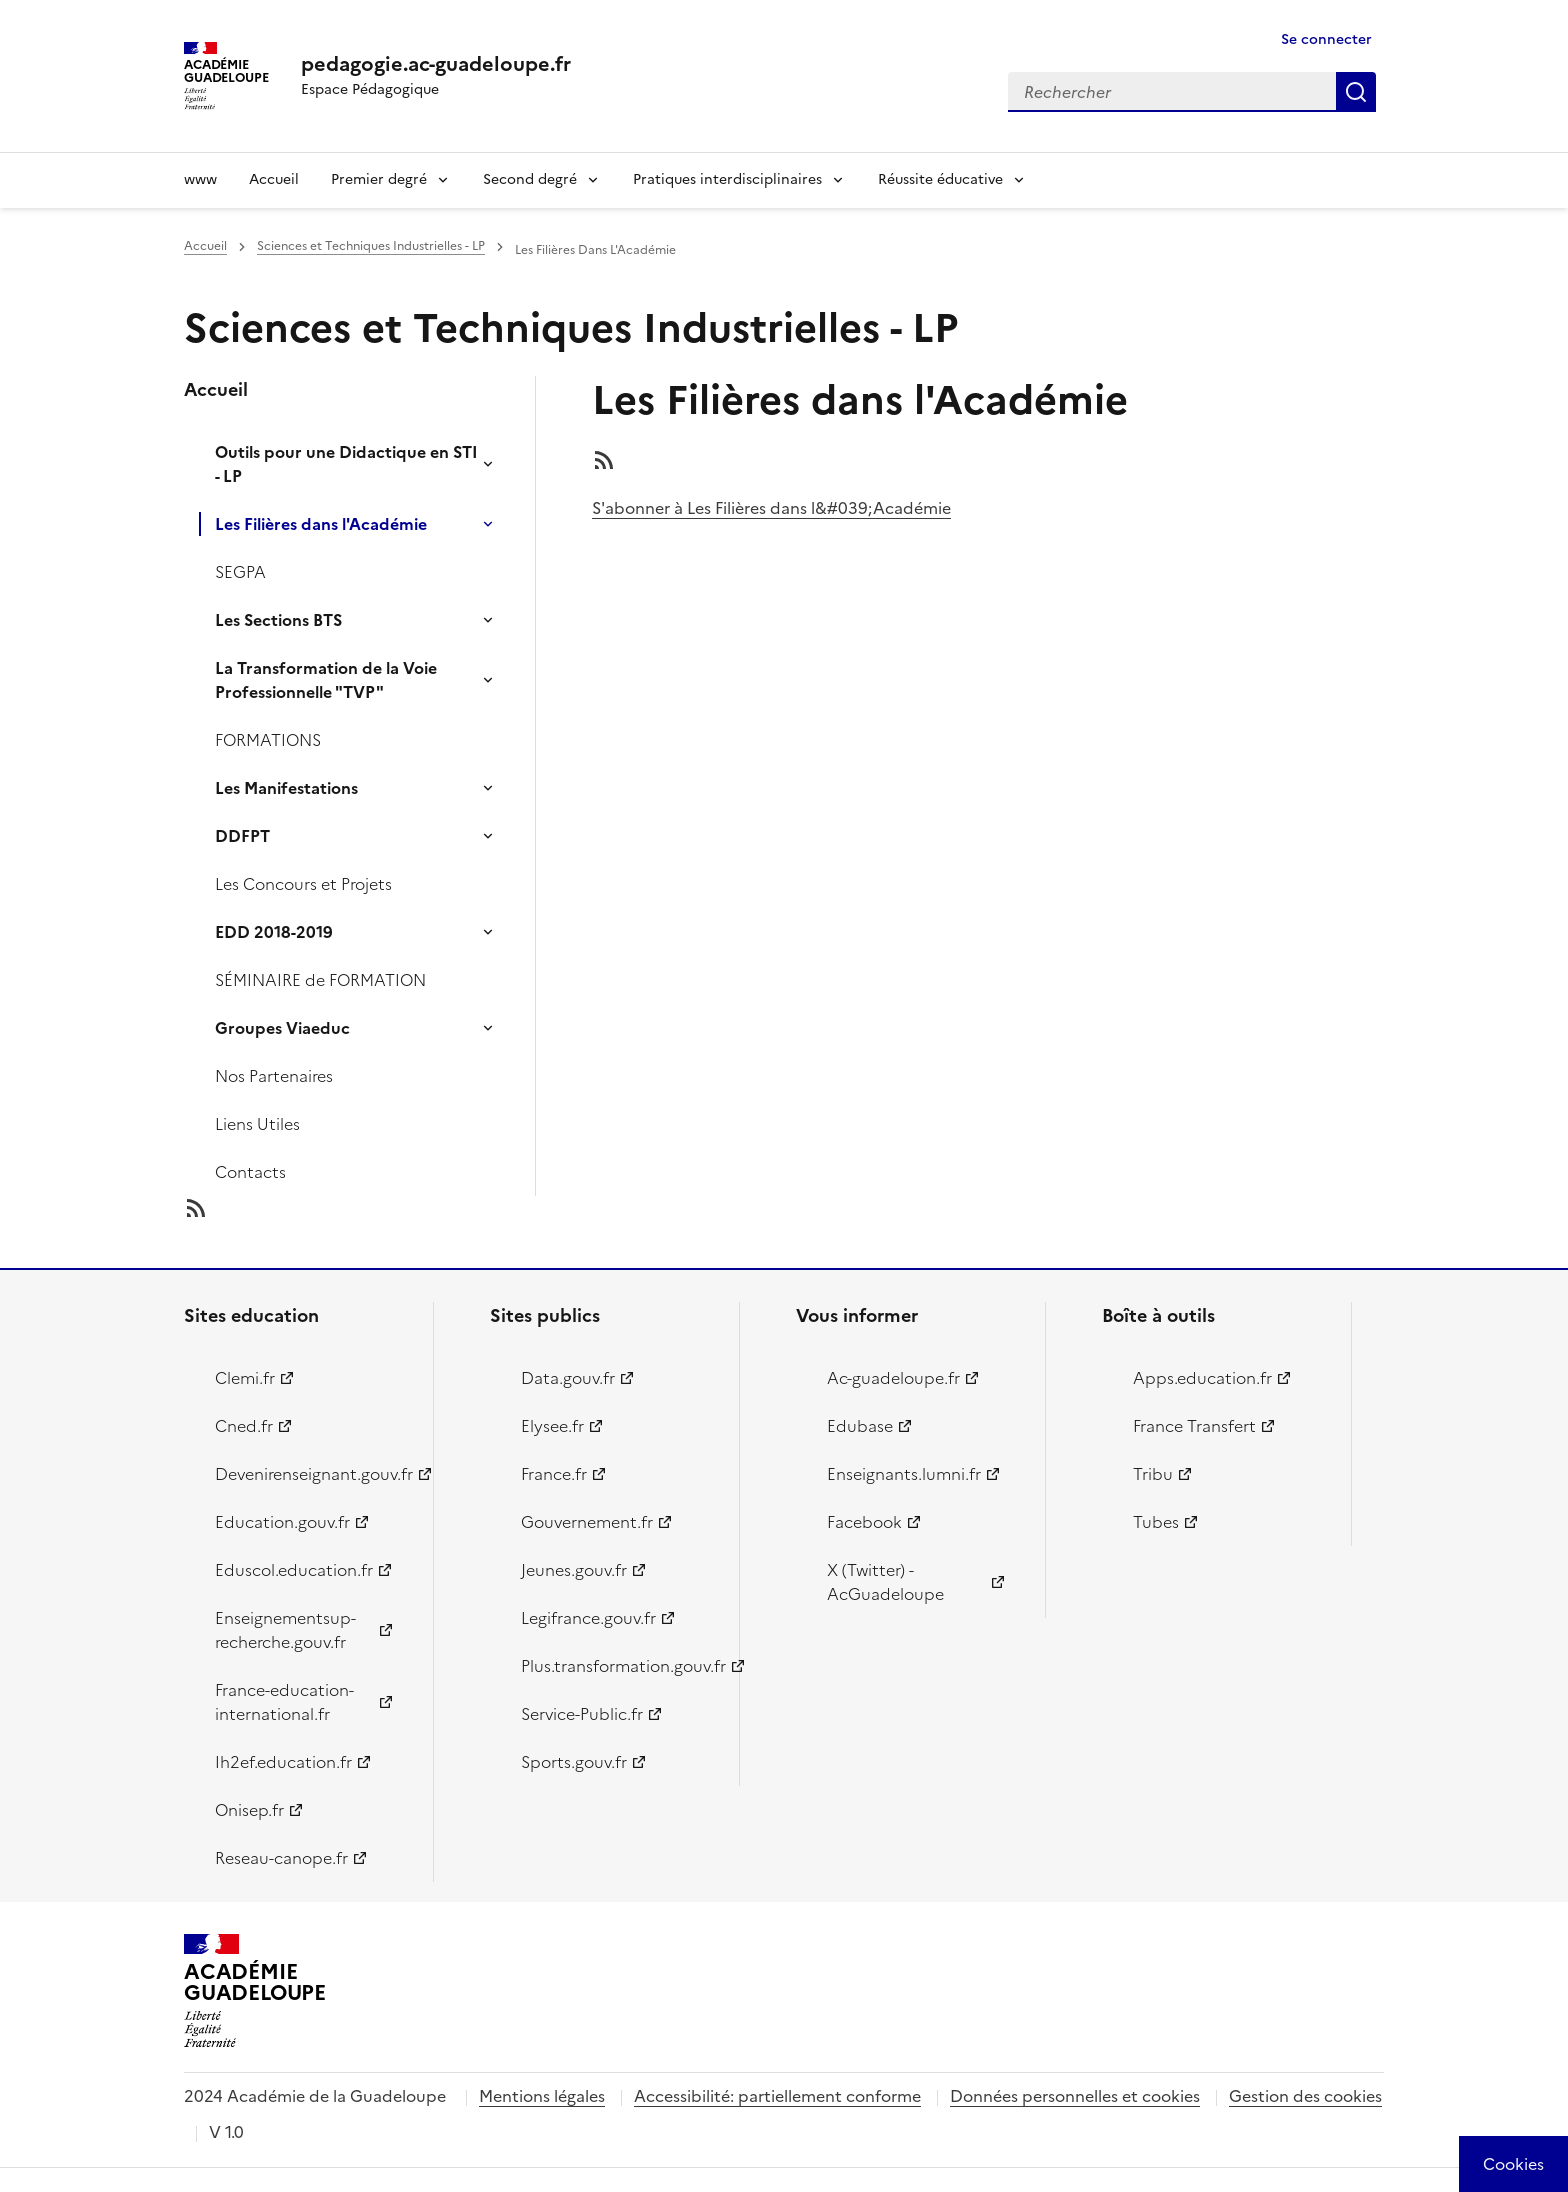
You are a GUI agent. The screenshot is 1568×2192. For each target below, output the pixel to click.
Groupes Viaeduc (282, 1028)
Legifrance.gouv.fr (588, 1618)
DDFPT (242, 836)
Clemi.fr (245, 1378)
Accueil (274, 179)
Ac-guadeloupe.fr (893, 1378)
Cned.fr (244, 1426)
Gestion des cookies (1305, 2096)
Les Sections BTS (278, 620)
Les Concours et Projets (303, 884)
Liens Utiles (257, 1124)
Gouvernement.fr (587, 1522)
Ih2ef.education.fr (283, 1762)
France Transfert (1194, 1426)
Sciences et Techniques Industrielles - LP (371, 246)
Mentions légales (542, 2096)
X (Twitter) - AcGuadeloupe (885, 1582)
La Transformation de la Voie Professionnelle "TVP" (326, 680)
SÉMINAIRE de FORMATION (320, 980)
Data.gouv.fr (568, 1378)
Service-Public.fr (582, 1714)
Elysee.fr (552, 1426)
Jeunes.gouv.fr (574, 1570)
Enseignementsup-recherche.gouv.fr (285, 1630)
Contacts (250, 1172)
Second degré (530, 179)
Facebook (864, 1522)
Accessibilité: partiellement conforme (777, 2096)
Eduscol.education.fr (294, 1570)
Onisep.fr (249, 1810)
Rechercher (1356, 92)
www (200, 179)
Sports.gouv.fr (574, 1762)
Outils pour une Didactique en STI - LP (346, 464)
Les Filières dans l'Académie (321, 524)
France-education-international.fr (284, 1702)
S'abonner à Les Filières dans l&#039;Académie (771, 508)
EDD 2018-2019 (274, 932)
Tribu (1153, 1474)
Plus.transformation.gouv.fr (618, 1666)
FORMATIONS (268, 740)
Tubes (1156, 1522)
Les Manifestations (286, 788)
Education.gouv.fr (282, 1522)
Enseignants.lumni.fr (904, 1474)
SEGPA (240, 572)
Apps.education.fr (1202, 1378)
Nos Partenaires (274, 1076)
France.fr (554, 1474)
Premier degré (379, 179)
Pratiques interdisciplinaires (727, 179)
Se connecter (1326, 39)
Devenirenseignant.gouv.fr (312, 1474)
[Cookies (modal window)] (1513, 2164)
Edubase (860, 1426)
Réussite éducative (940, 179)
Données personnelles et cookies (1075, 2096)
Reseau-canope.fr (281, 1858)
